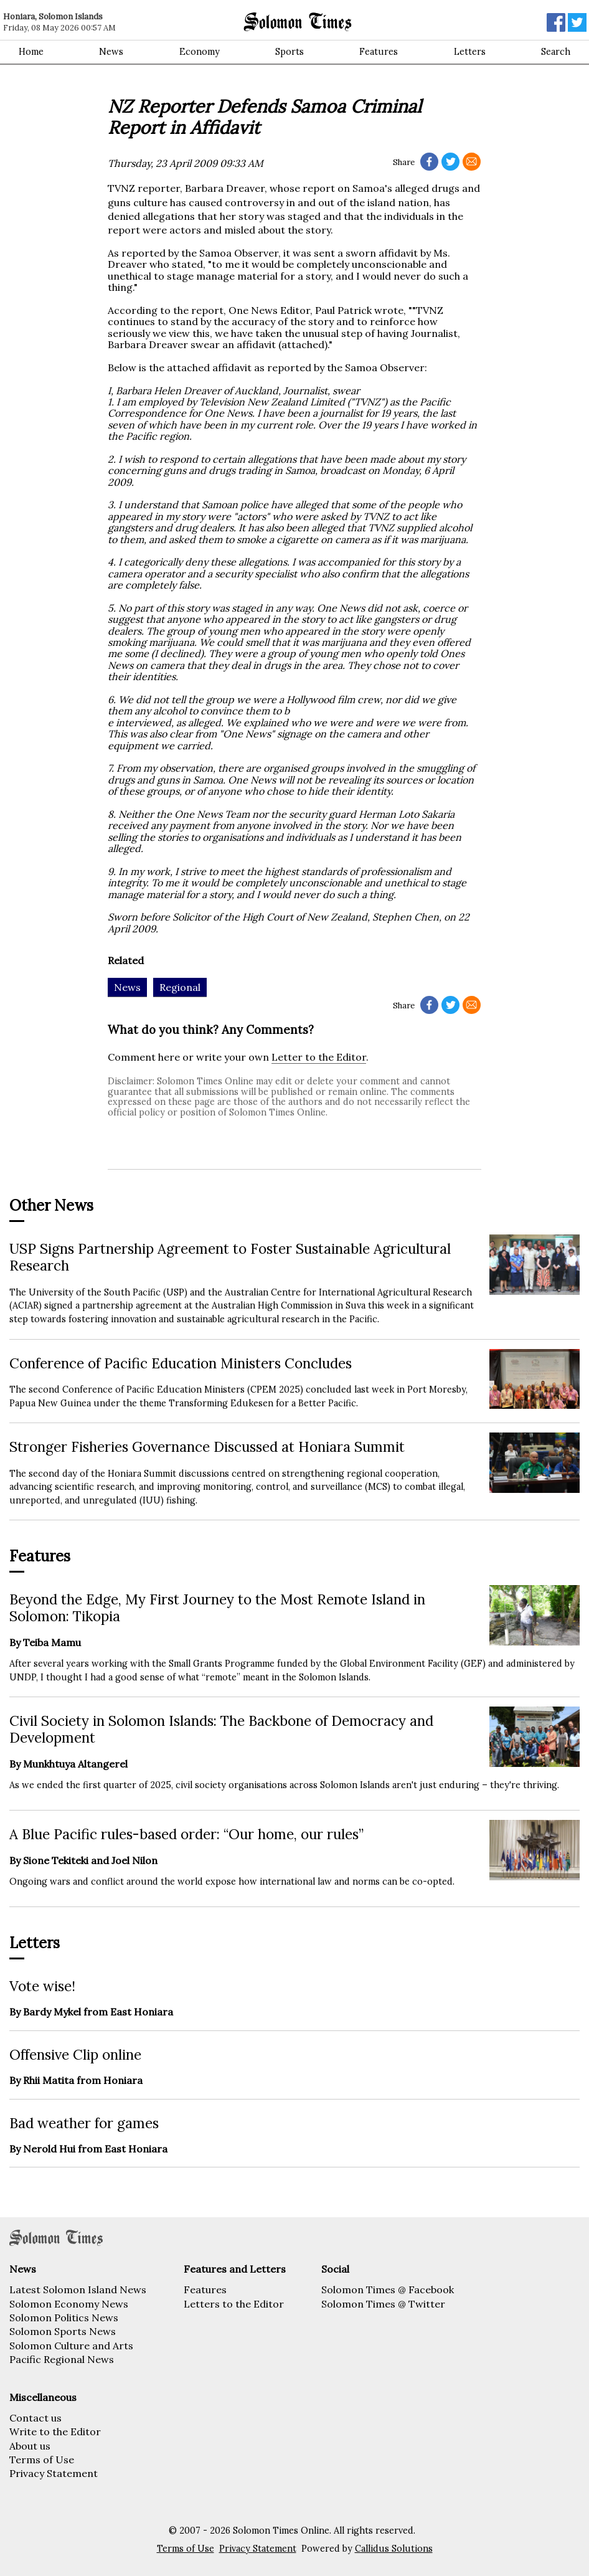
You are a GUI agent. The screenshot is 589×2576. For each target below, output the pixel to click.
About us (29, 2446)
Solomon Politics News (63, 2317)
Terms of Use (41, 2459)
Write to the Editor (55, 2431)
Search (555, 51)
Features (378, 51)
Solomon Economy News (68, 2304)
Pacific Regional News (61, 2359)
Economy (199, 51)
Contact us (35, 2418)
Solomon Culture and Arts (71, 2345)
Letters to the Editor (234, 2304)
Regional (179, 987)
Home (31, 51)
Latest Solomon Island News (77, 2289)
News (111, 51)
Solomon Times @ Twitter (383, 2304)
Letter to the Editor (318, 1057)
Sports (289, 51)
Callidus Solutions (394, 2548)
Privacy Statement (53, 2473)
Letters (470, 51)
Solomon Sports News (62, 2331)
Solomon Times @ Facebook (387, 2289)
